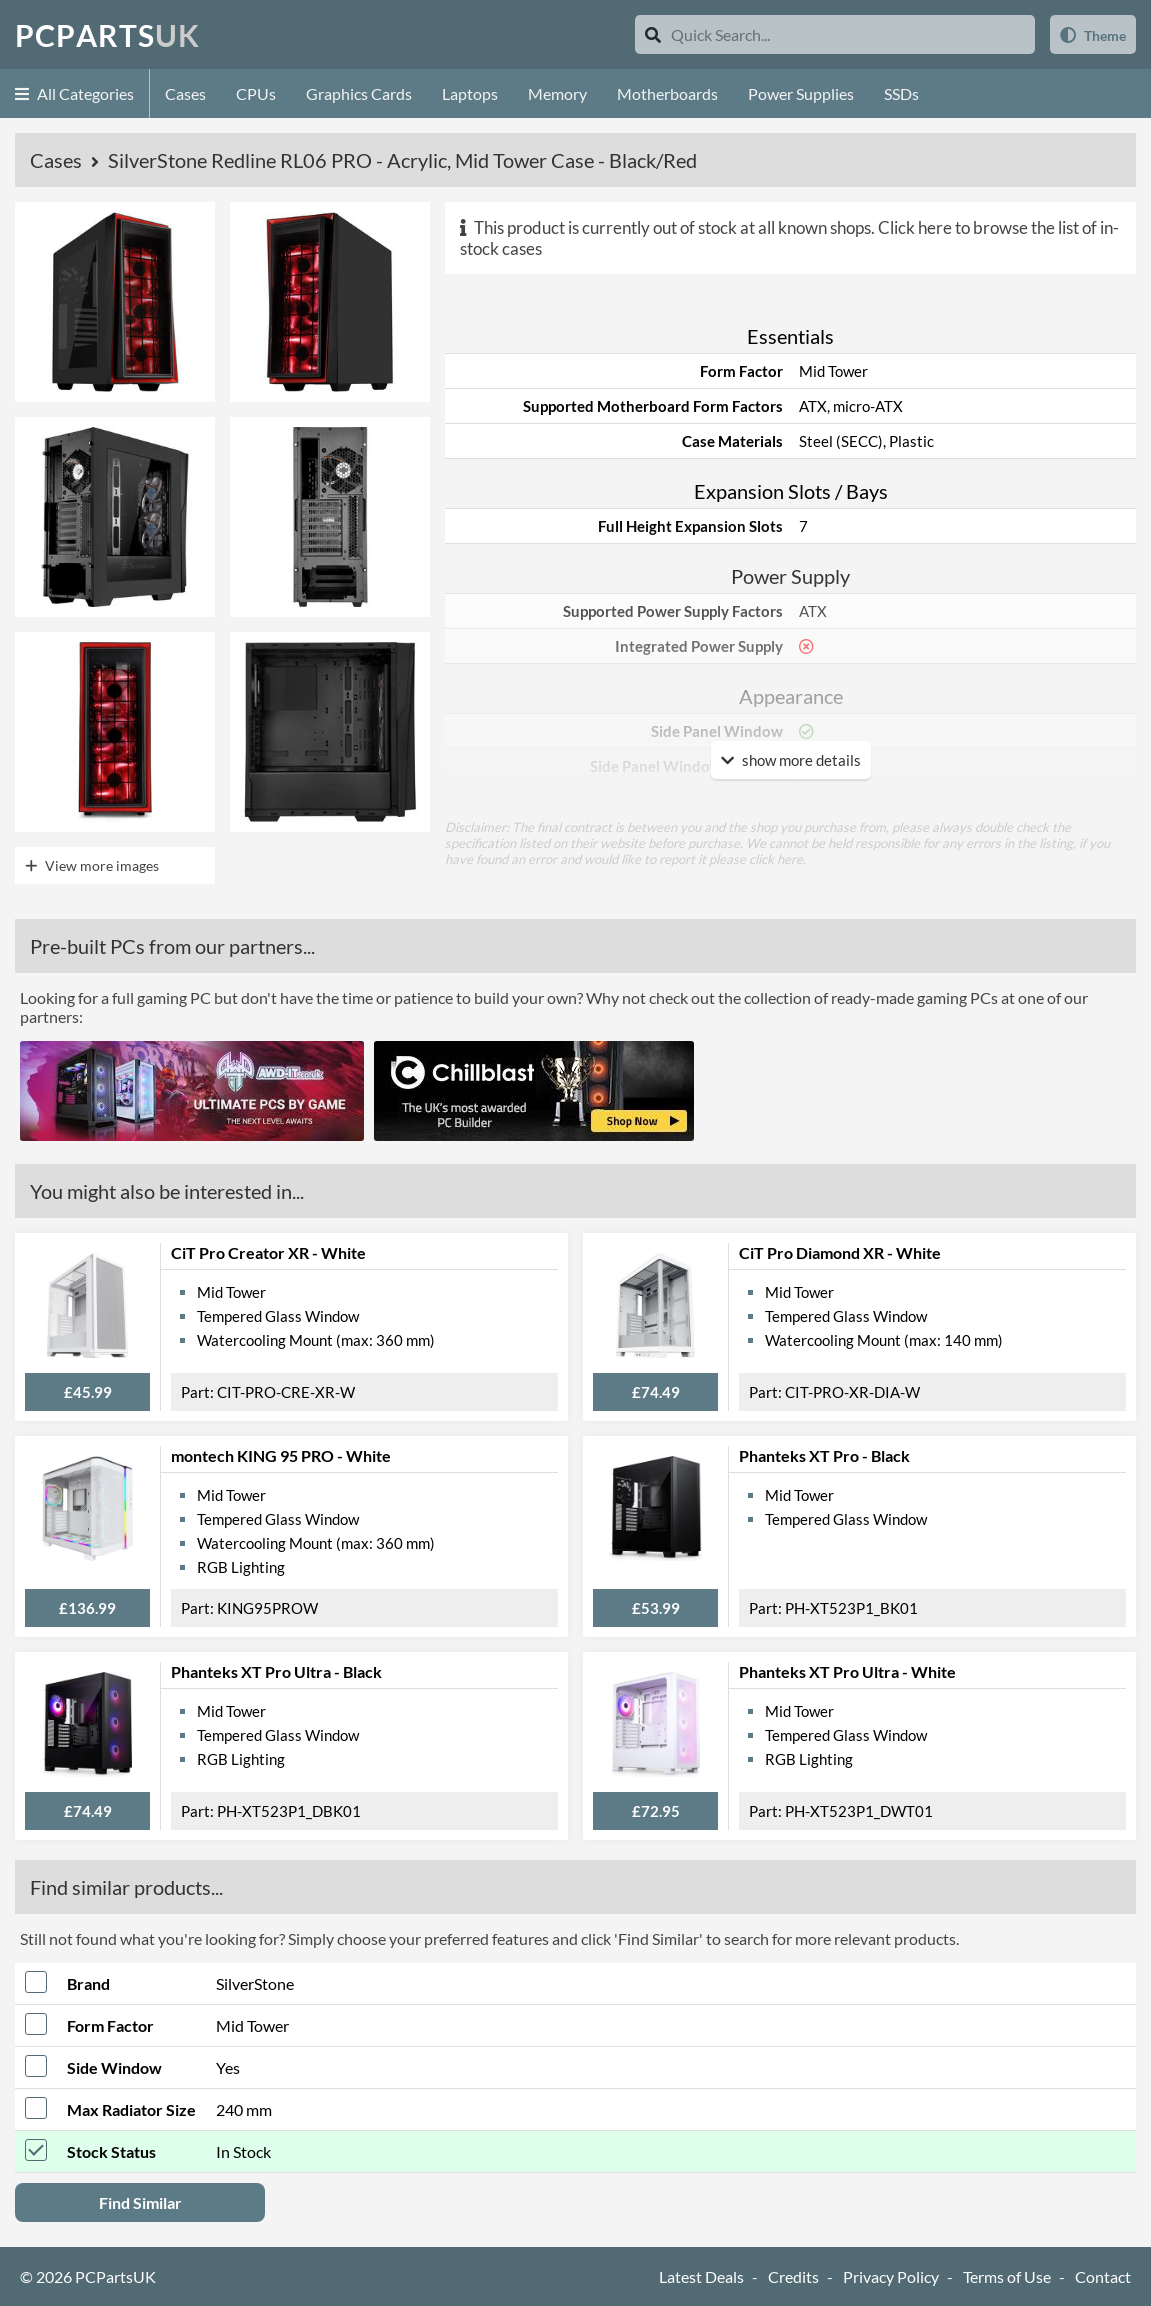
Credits (793, 2276)
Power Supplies (801, 93)
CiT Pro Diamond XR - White (840, 1252)
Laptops (470, 93)
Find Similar (140, 2202)
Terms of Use (1007, 2276)
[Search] (653, 34)
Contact (1103, 2276)
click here (776, 859)
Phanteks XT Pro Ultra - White (847, 1671)
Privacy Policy (891, 2276)
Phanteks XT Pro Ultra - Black (276, 1671)
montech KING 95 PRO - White (281, 1455)
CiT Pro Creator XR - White (268, 1252)
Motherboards (667, 93)
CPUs (256, 93)
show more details (791, 760)
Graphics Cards (359, 93)
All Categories (74, 93)
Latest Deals (701, 2276)
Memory (557, 93)
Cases (185, 93)
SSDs (901, 93)
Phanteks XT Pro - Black (824, 1455)
